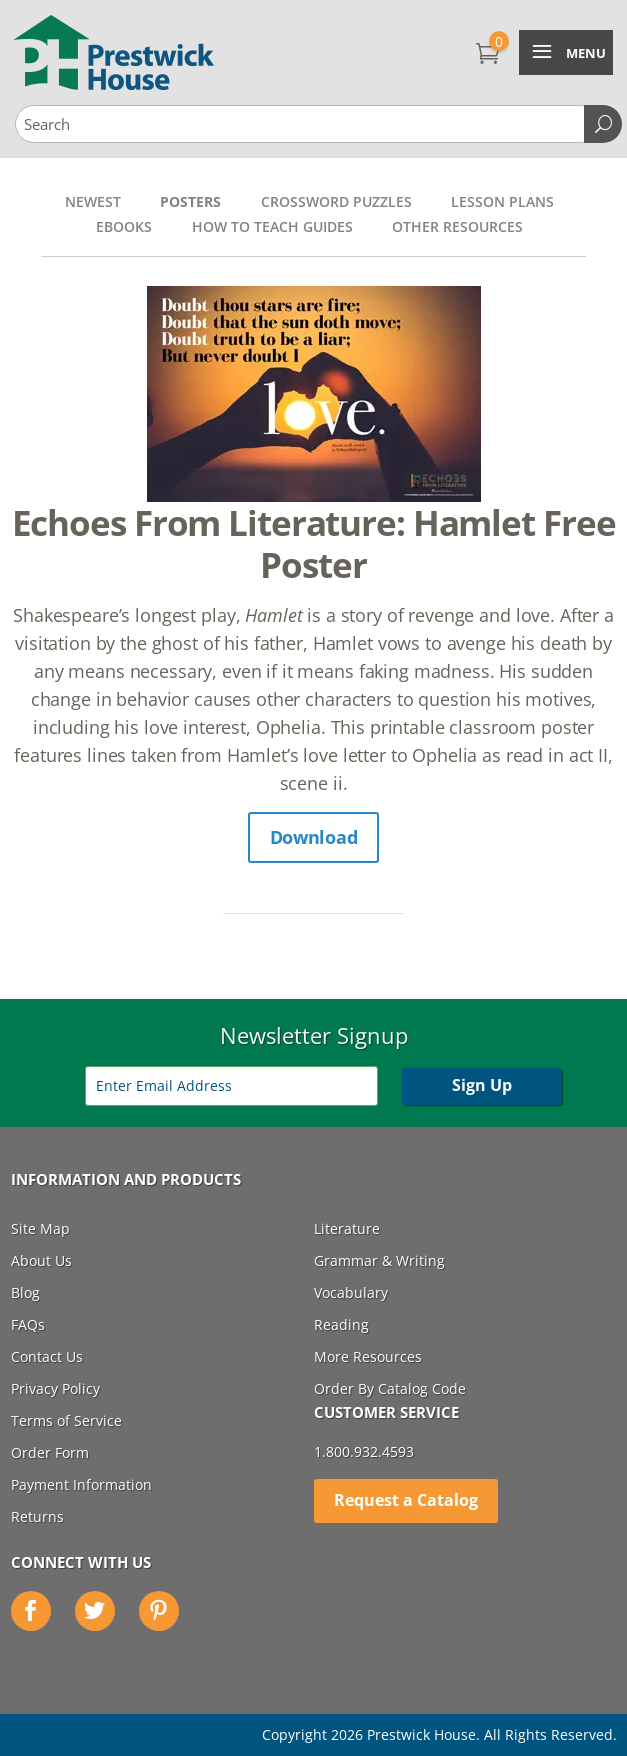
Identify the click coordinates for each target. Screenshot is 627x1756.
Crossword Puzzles (336, 201)
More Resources (368, 1356)
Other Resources (457, 226)
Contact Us (47, 1356)
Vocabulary (351, 1292)
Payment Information (81, 1484)
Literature (347, 1228)
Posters (190, 201)
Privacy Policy (55, 1388)
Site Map (40, 1228)
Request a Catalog (406, 1500)
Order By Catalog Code (390, 1388)
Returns (37, 1516)
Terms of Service (66, 1420)
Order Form (50, 1452)
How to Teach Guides (272, 226)
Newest (93, 201)
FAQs (28, 1324)
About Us (41, 1260)
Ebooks (124, 226)
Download (314, 837)
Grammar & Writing (379, 1260)
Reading (341, 1324)
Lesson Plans (502, 201)
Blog (25, 1292)
